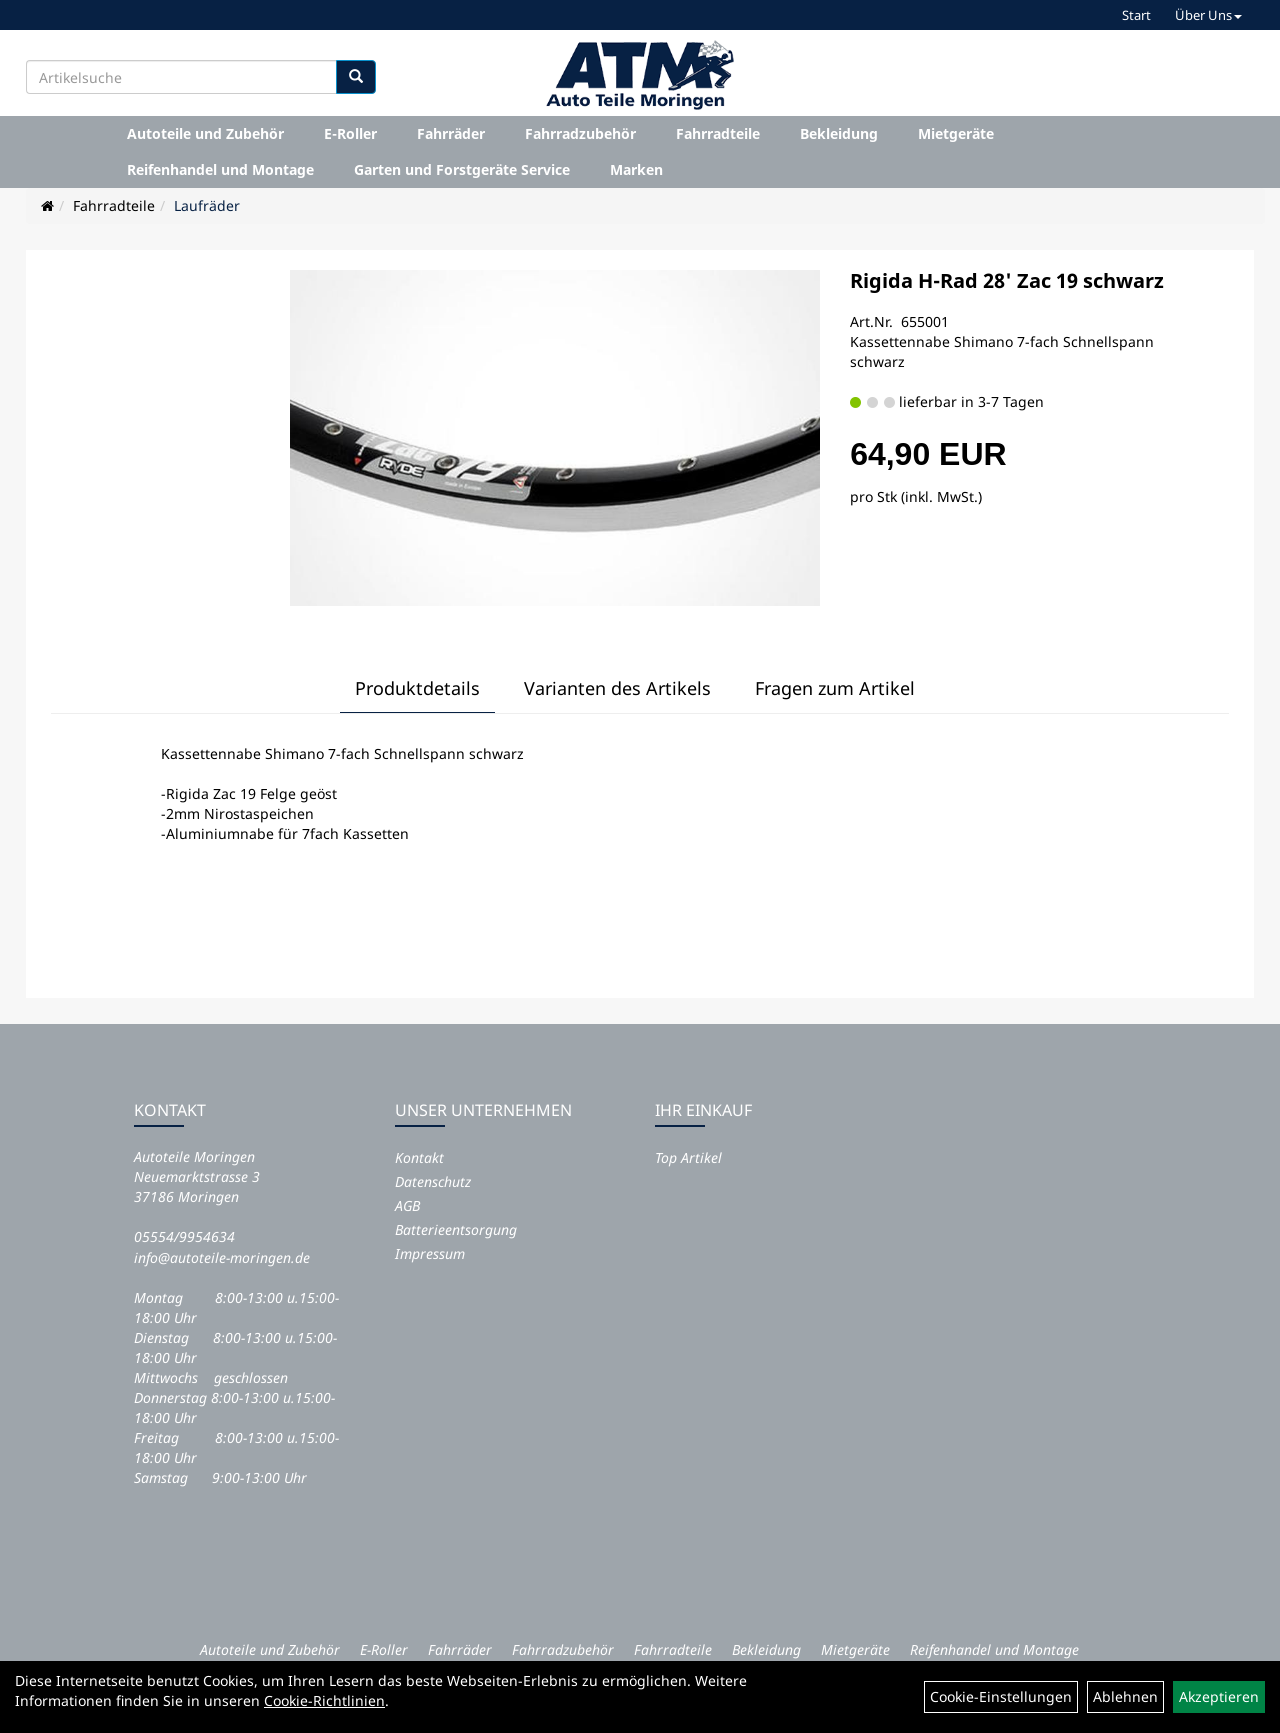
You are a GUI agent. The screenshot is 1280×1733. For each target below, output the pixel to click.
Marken (636, 169)
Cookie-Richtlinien (324, 1700)
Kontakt (419, 1157)
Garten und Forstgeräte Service (462, 169)
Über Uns (1208, 15)
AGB (407, 1205)
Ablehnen (1125, 1696)
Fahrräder (451, 133)
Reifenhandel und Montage (220, 169)
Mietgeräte (956, 133)
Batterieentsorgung (456, 1229)
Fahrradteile (718, 133)
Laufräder (207, 205)
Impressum (430, 1253)
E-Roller (350, 133)
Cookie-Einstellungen (1001, 1696)
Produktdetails (417, 688)
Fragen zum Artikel (835, 688)
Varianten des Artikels (617, 688)
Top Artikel (688, 1157)
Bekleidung (839, 133)
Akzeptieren (1219, 1696)
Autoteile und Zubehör (205, 133)
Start (1136, 15)
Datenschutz (433, 1181)
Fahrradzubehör (580, 133)
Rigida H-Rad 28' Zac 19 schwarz (1007, 280)
